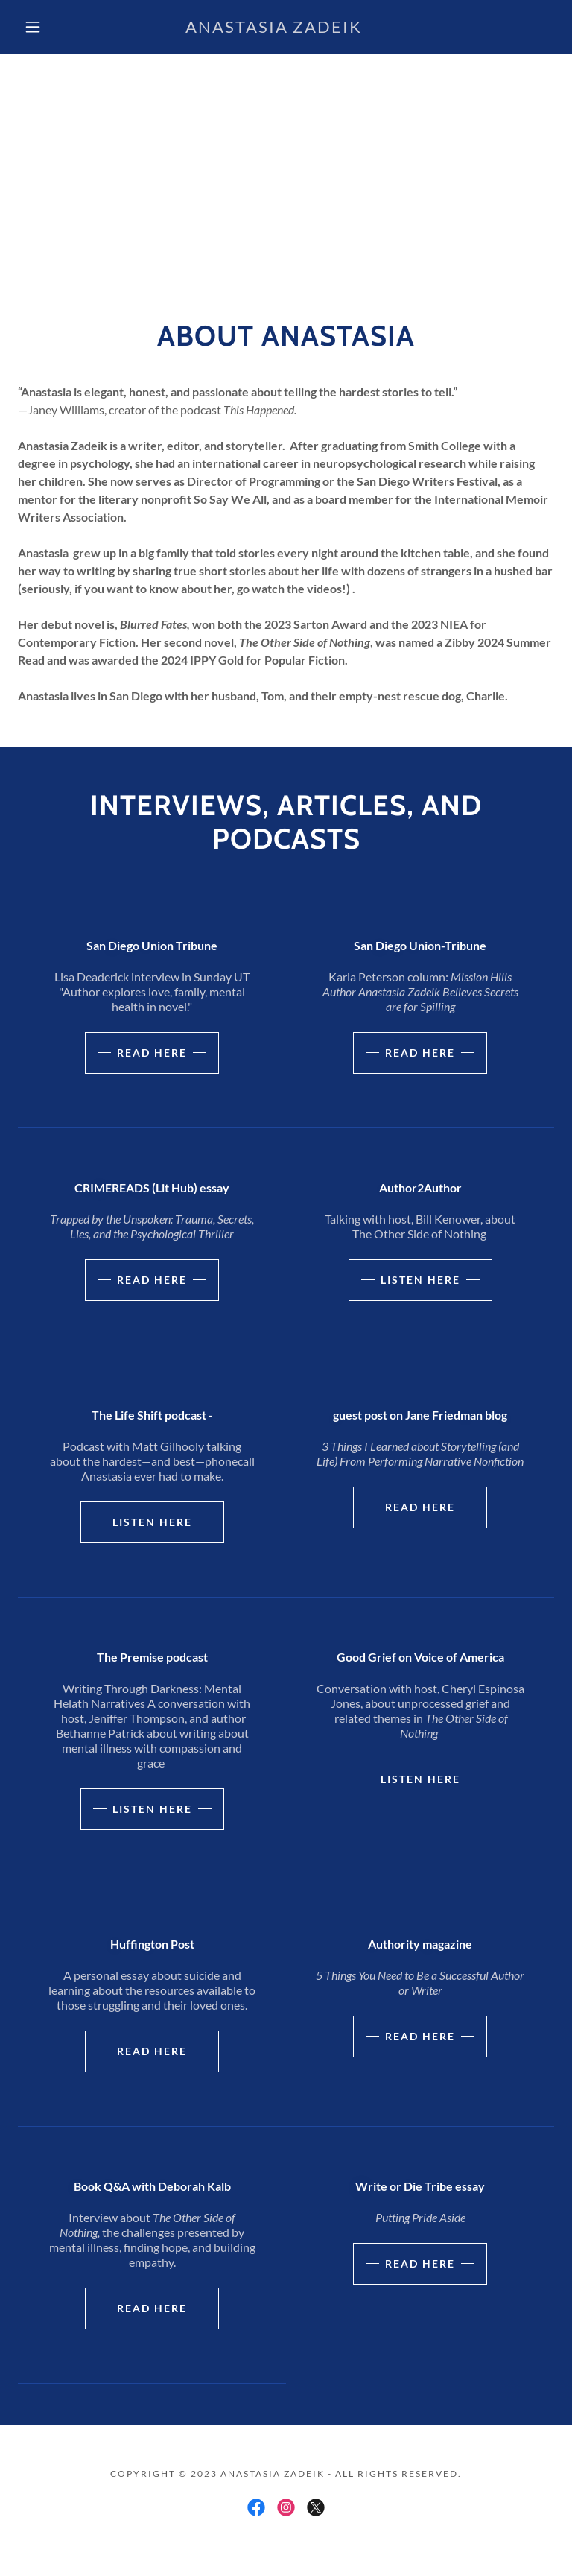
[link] (274, 28)
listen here (152, 1522)
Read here (152, 1052)
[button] (33, 27)
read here (420, 1507)
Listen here (420, 1279)
